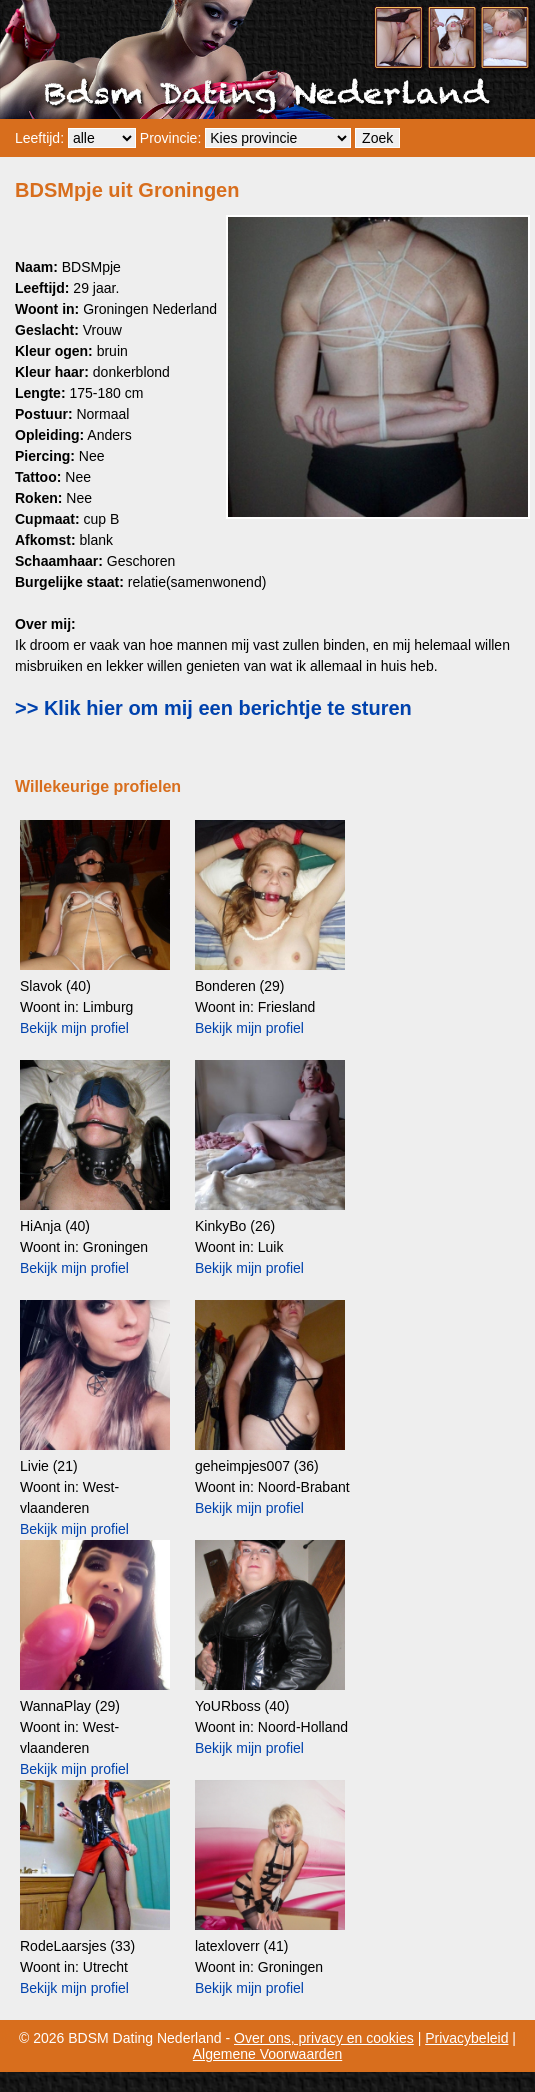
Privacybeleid (466, 2038)
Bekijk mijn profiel (74, 1028)
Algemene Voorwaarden (267, 2054)
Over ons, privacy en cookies (324, 2038)
